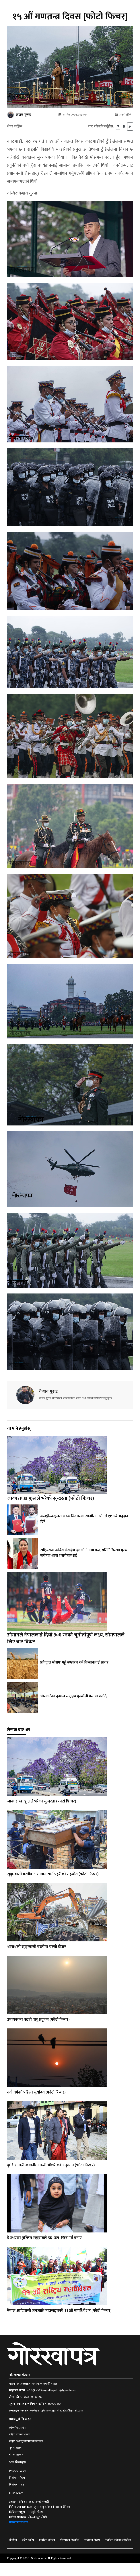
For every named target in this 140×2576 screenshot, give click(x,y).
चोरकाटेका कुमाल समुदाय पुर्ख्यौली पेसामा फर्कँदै (73, 1709)
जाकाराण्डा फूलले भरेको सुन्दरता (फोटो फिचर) (50, 1511)
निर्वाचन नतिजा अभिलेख (118, 2552)
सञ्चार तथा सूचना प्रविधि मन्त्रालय (26, 2453)
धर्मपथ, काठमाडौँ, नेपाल (44, 2396)
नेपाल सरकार (16, 2467)
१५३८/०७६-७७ (52, 2416)
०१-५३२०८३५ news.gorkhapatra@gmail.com (56, 2423)
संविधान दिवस (92, 2552)
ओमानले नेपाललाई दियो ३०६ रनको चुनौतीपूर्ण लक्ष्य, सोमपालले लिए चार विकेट (66, 1651)
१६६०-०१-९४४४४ (33, 2409)
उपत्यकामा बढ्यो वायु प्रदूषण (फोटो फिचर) (38, 2032)
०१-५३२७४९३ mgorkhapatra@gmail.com (51, 2402)
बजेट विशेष (28, 2552)
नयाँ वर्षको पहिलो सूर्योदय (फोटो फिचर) (36, 2104)
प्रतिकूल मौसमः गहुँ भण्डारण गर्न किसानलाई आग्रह (73, 1675)
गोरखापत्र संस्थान (18, 2534)
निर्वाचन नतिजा (17, 2490)
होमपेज (13, 2552)
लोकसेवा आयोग (17, 2440)
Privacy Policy (17, 2483)
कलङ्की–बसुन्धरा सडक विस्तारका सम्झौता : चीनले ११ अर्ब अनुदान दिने (86, 1531)
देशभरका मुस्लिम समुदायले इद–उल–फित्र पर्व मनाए (44, 2250)
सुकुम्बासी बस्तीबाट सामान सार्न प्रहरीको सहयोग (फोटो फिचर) (53, 1886)
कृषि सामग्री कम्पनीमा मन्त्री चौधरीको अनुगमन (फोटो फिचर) (51, 2177)
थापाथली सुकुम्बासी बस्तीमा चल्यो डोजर (36, 1959)
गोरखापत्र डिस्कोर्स (69, 2552)
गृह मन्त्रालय (15, 2460)
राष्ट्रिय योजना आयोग (19, 2447)
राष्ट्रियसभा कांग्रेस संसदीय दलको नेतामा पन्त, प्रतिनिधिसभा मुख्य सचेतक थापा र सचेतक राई (83, 1565)
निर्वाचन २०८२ (16, 2497)
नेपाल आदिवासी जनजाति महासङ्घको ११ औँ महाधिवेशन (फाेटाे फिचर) (59, 2323)
